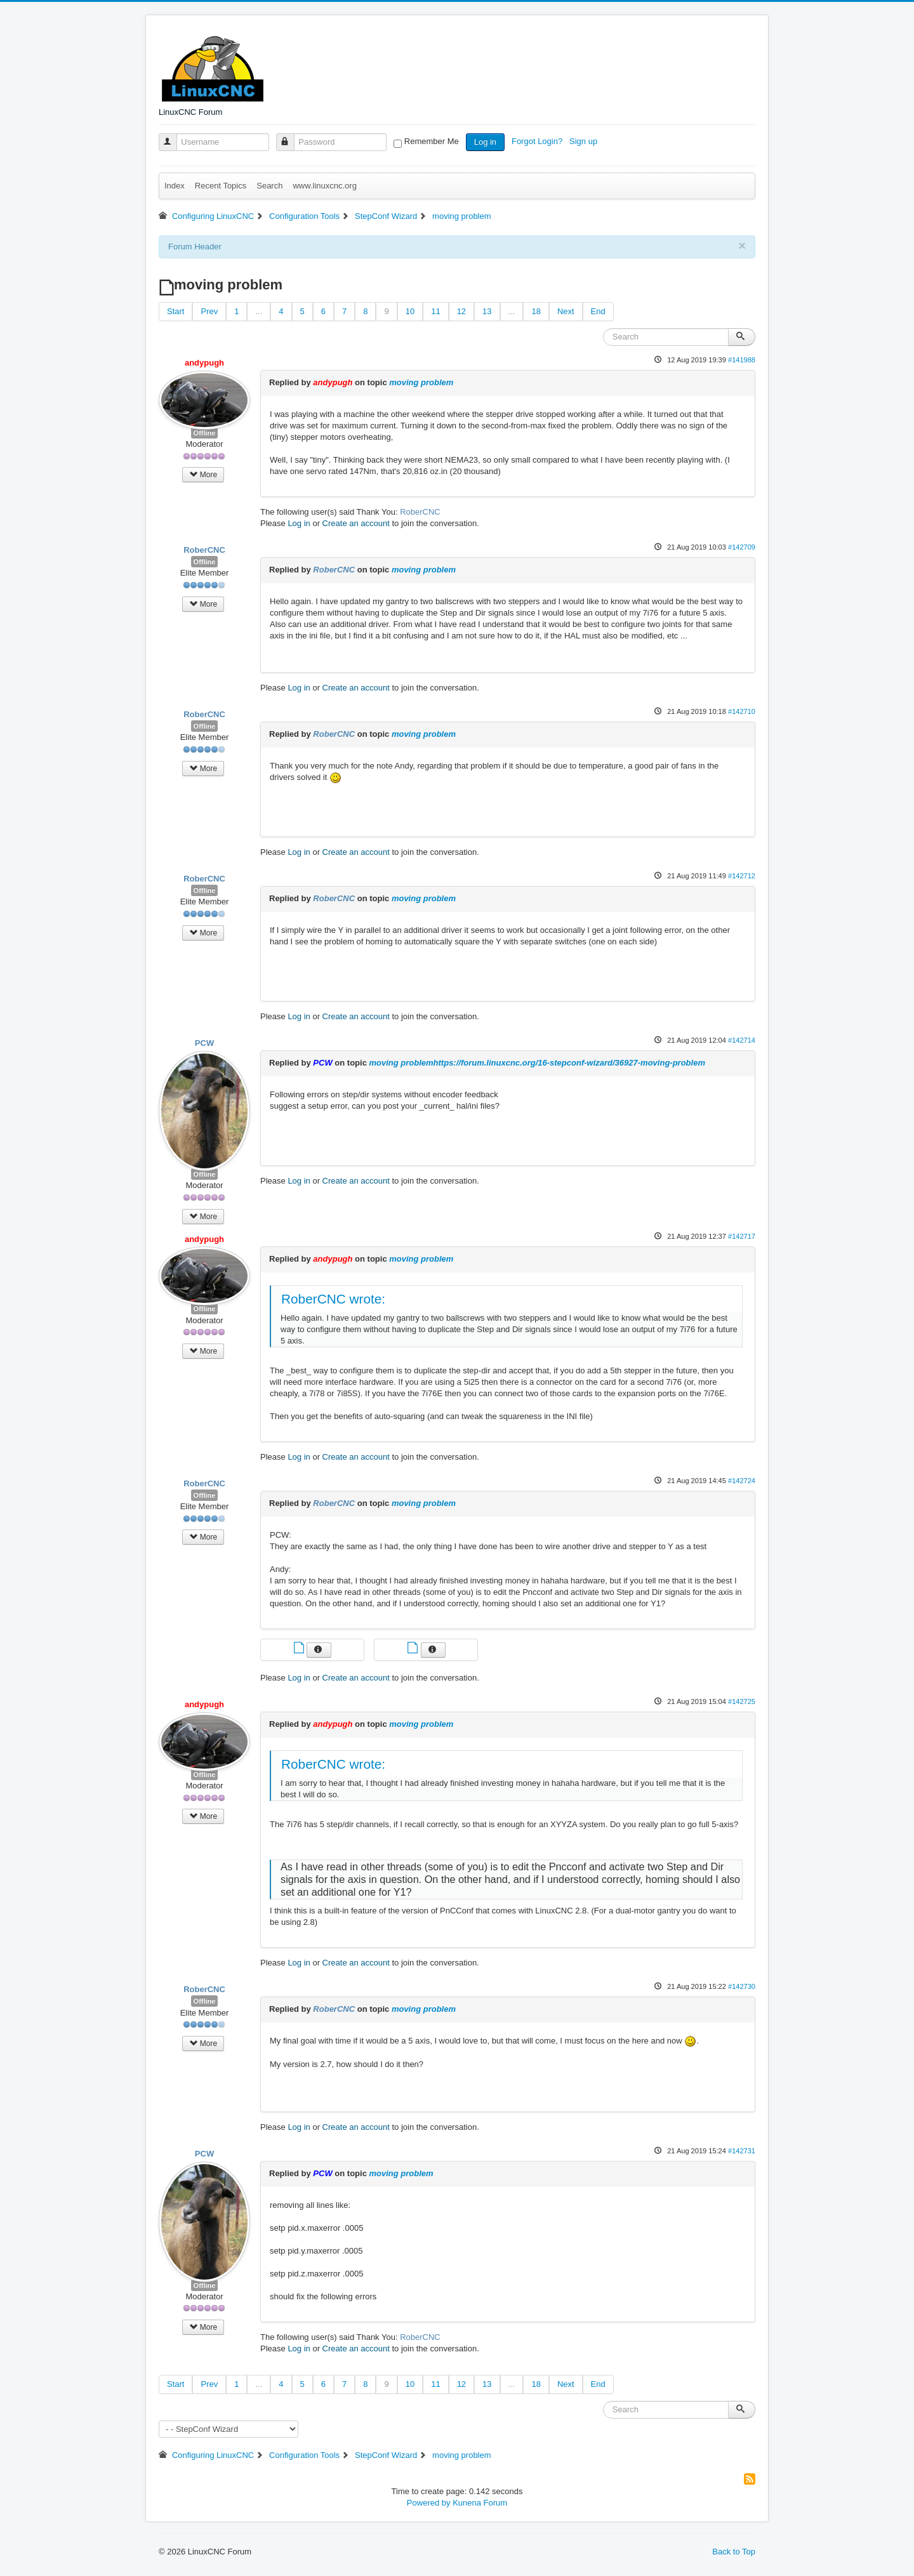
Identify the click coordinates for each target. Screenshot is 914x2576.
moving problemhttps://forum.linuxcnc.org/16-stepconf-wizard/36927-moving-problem (537, 1062)
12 (461, 311)
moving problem (421, 382)
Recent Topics (220, 185)
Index (174, 185)
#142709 (741, 547)
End (598, 311)
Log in (485, 142)
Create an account (356, 523)
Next (565, 311)
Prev (209, 311)
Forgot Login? (538, 141)
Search (269, 185)
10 (410, 311)
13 (486, 311)
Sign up (584, 141)
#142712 (741, 876)
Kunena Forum (480, 2502)
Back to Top (733, 2551)
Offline (205, 433)
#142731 (741, 2151)
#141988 (741, 360)
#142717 (741, 1236)
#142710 (741, 711)
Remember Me (431, 141)
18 (535, 311)
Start (175, 311)
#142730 (741, 1986)
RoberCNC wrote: (333, 1298)
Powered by (429, 2502)
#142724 (741, 1480)
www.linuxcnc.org (324, 185)
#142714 (741, 1040)
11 (435, 311)
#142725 (741, 1701)
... (258, 311)
